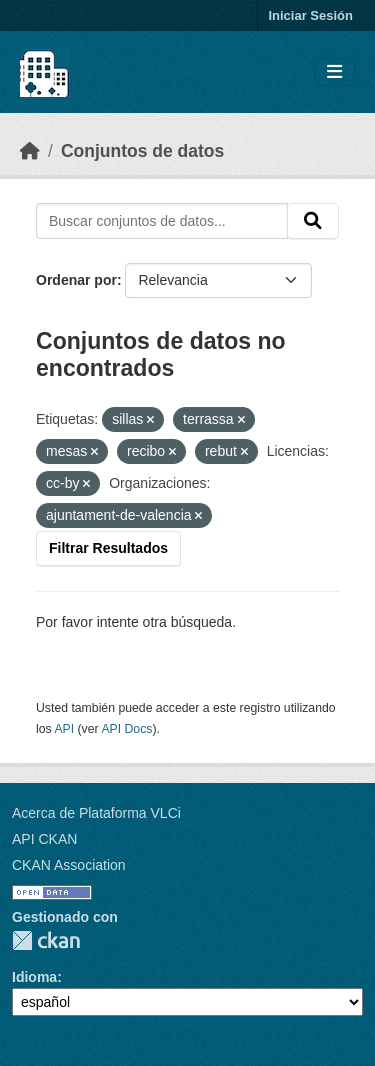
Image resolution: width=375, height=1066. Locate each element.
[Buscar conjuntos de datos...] (162, 221)
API (64, 729)
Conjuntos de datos (142, 151)
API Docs (126, 729)
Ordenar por (76, 280)
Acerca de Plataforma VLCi (96, 813)
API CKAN (44, 839)
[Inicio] (30, 151)
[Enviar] (313, 221)
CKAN (46, 940)
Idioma (34, 977)
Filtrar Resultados (108, 548)
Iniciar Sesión (310, 15)
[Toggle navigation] (334, 72)
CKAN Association (69, 865)
